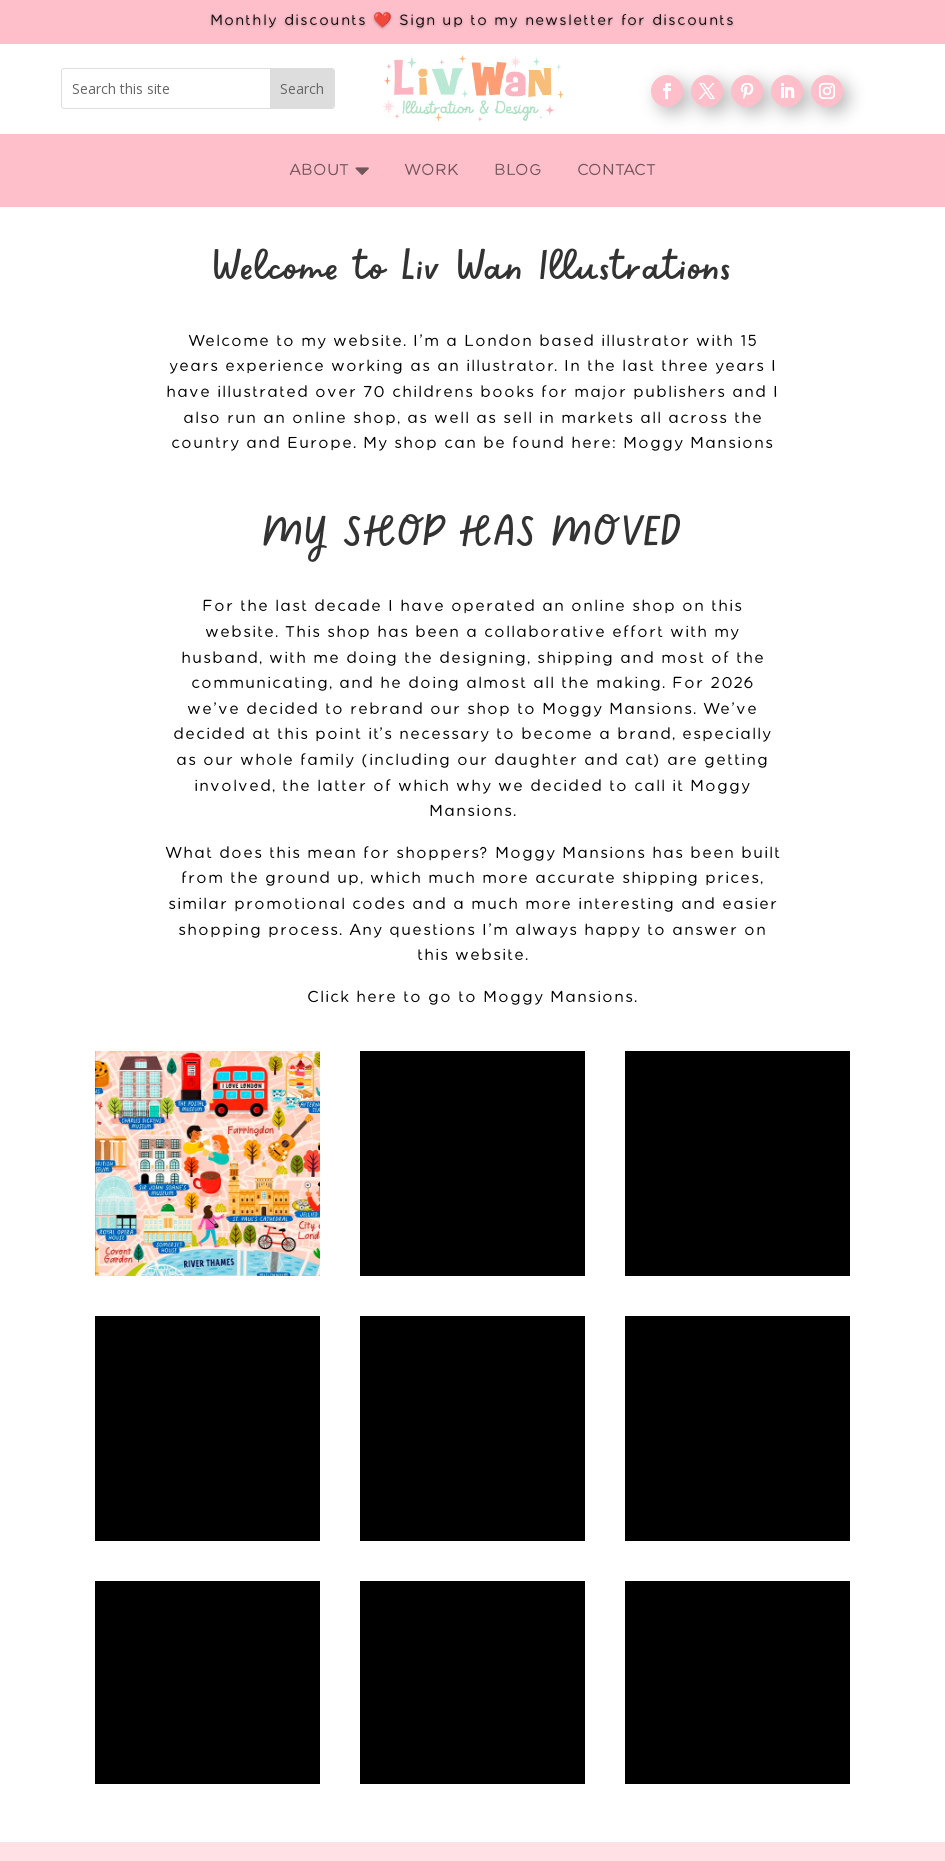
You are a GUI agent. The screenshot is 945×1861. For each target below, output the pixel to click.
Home (697, 1633)
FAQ (696, 1763)
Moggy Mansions (698, 443)
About (697, 1698)
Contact (696, 1795)
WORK (696, 1666)
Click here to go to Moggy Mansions (470, 997)
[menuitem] (329, 170)
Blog (696, 1730)
